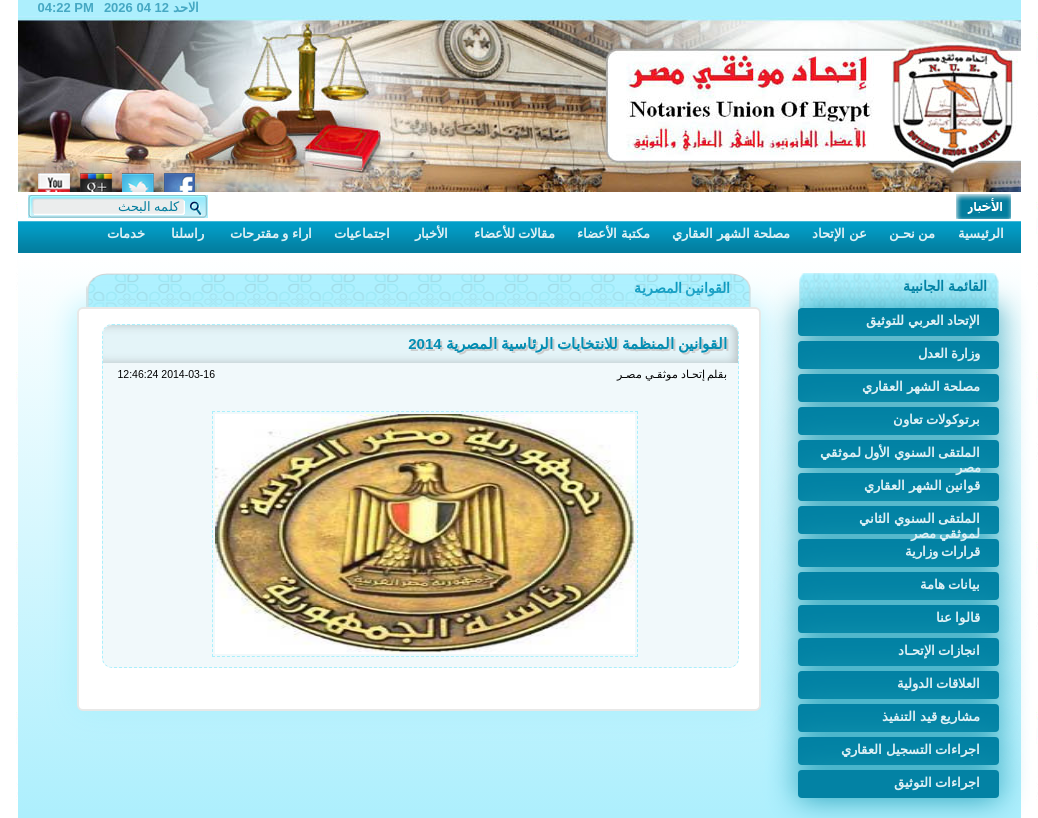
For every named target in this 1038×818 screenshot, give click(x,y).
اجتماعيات (362, 233)
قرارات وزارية (943, 551)
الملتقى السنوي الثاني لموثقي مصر (919, 522)
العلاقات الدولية (939, 683)
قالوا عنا (958, 617)
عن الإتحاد (839, 233)
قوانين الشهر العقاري (922, 485)
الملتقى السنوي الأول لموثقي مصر (900, 456)
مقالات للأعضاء (515, 233)
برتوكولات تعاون (937, 419)
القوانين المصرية (682, 288)
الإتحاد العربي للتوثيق (923, 320)
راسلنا (187, 233)
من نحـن (912, 233)
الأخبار (431, 233)
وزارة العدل (949, 353)
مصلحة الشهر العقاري (731, 233)
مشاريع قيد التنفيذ (931, 716)
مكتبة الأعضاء (613, 233)
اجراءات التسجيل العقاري (910, 749)
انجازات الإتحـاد (939, 650)
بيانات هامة (950, 584)
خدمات (126, 233)
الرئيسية (981, 233)
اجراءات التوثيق (937, 782)
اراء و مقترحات (271, 233)
